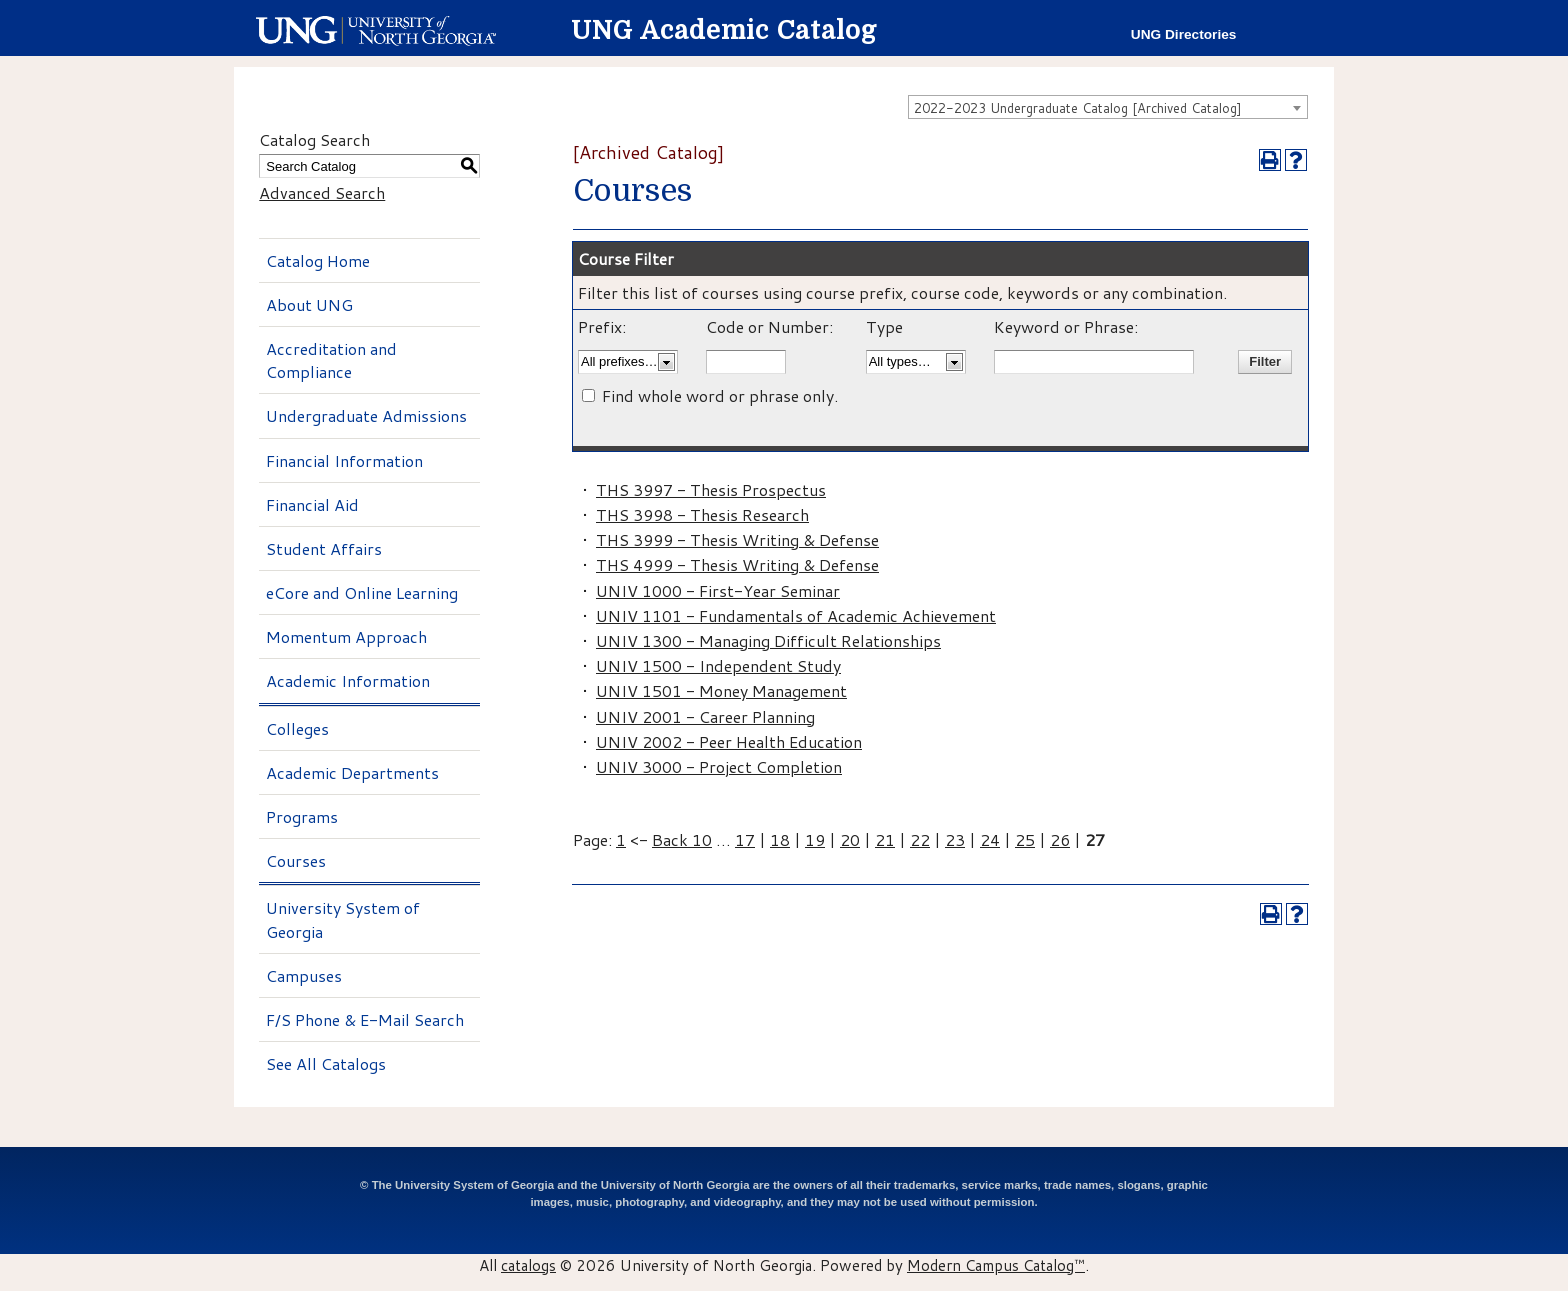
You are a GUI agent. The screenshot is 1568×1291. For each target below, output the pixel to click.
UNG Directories (1184, 34)
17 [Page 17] (745, 839)
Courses (296, 860)
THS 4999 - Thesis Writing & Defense (737, 564)
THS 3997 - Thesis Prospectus (711, 489)
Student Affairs (324, 548)
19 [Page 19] (815, 839)
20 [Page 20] (850, 839)
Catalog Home (318, 260)
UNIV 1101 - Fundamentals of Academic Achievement (796, 615)
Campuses (304, 975)
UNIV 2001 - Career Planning (705, 716)
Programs (302, 816)
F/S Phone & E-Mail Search (365, 1019)
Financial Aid (312, 504)
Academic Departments (352, 772)
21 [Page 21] (885, 839)
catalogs (528, 1265)
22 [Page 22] (920, 839)
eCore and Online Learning (362, 592)
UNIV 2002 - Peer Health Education (729, 741)
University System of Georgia (343, 919)
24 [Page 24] (990, 839)
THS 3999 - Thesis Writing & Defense (737, 539)
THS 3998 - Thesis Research (702, 514)
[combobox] (1108, 107)
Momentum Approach (346, 636)
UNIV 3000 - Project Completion (719, 766)
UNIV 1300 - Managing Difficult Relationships (768, 640)
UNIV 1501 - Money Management (721, 690)
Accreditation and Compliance (331, 360)
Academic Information (348, 680)
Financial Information (344, 460)
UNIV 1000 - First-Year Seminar (718, 590)
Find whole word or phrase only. (720, 395)
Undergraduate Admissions (366, 415)
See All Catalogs (326, 1063)
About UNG (309, 304)
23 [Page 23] (955, 839)
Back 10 (682, 839)
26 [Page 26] (1060, 839)
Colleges (297, 728)
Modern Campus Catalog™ (996, 1265)
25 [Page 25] (1025, 839)
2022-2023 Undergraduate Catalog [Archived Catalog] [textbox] (1078, 108)
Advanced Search (322, 192)
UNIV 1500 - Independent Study (718, 665)
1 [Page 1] (621, 839)
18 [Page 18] (780, 839)
